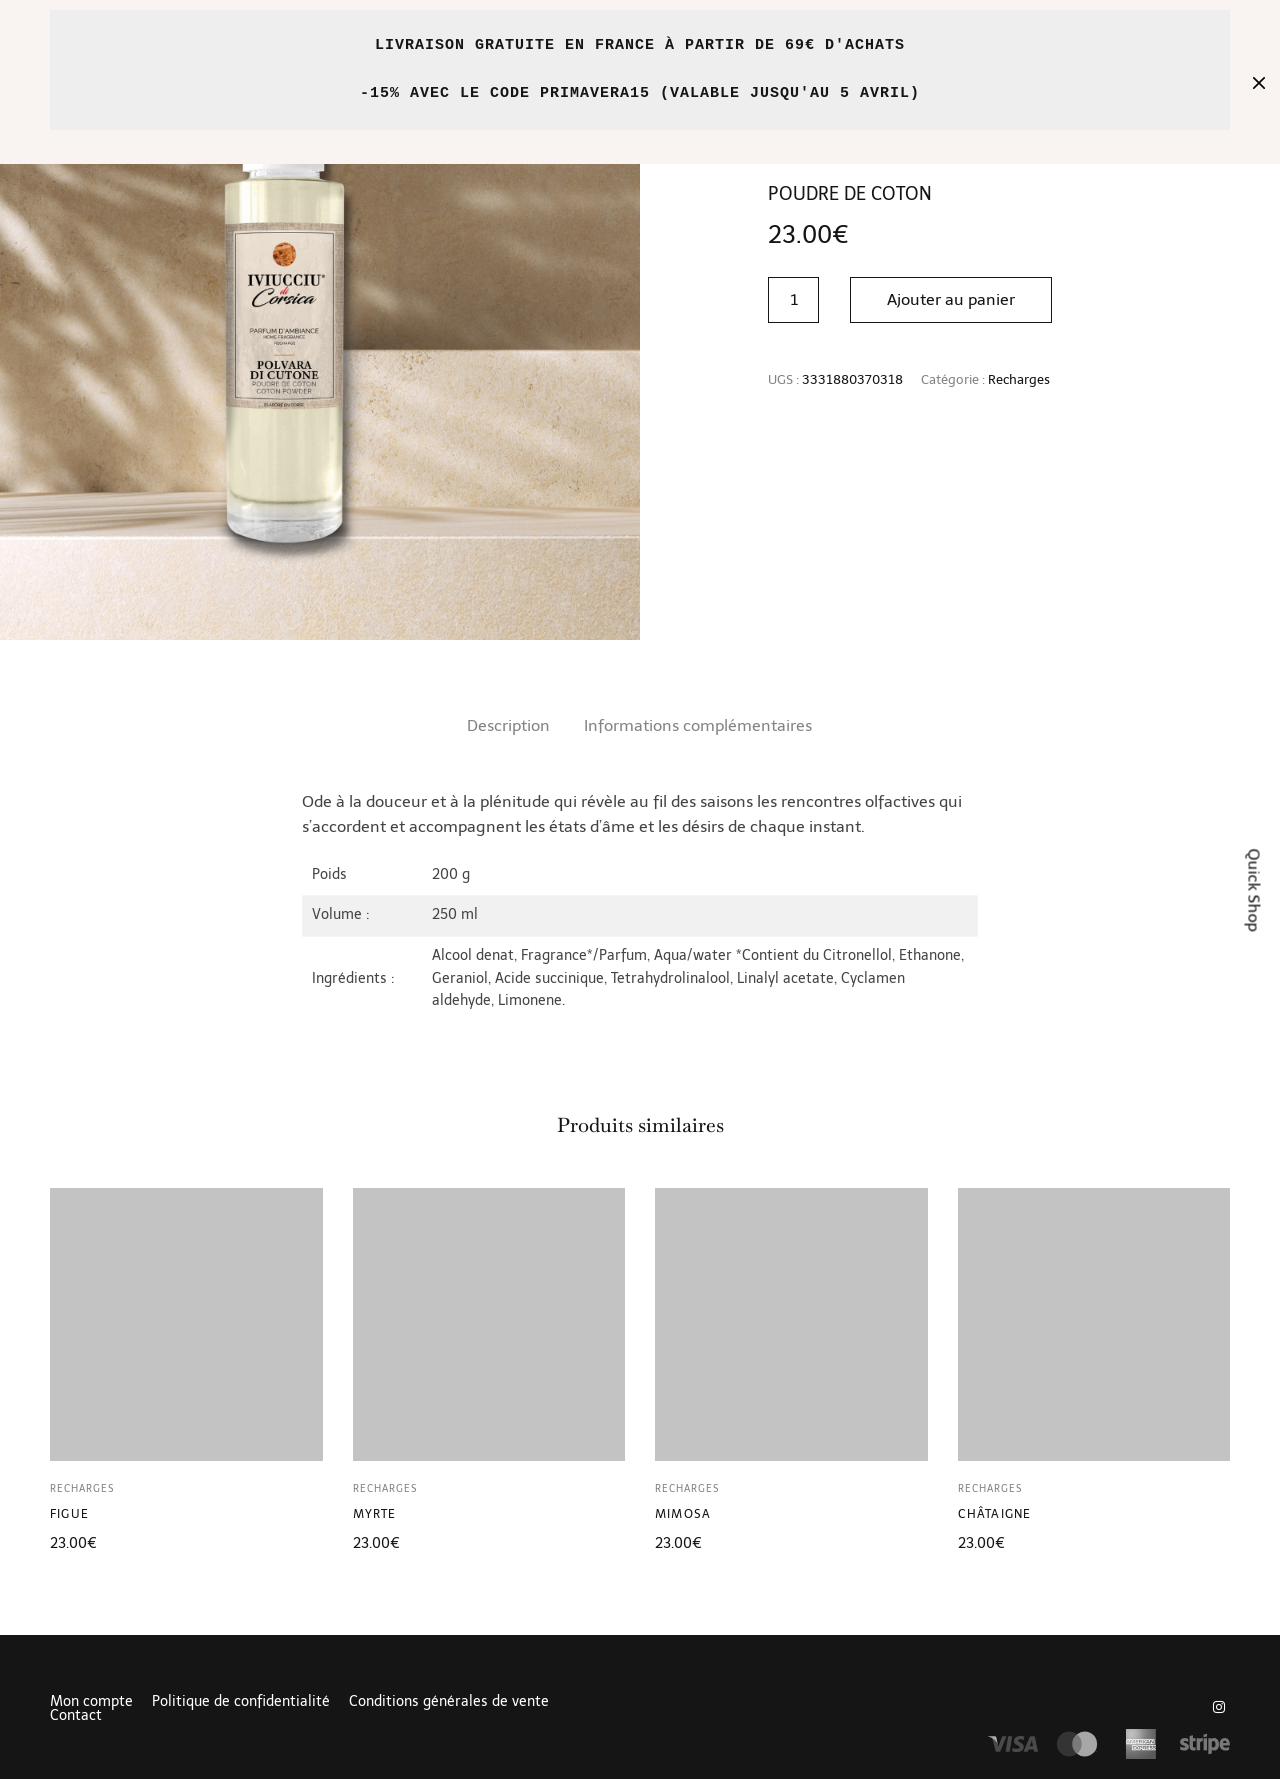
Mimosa (683, 1514)
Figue (69, 1514)
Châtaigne (995, 1514)
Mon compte (91, 1702)
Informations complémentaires (698, 725)
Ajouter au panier (951, 299)
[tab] (508, 726)
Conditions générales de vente (449, 1702)
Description (508, 725)
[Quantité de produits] (793, 300)
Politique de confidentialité (241, 1702)
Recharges (1019, 379)
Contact (76, 1716)
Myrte (375, 1514)
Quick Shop (1254, 889)
